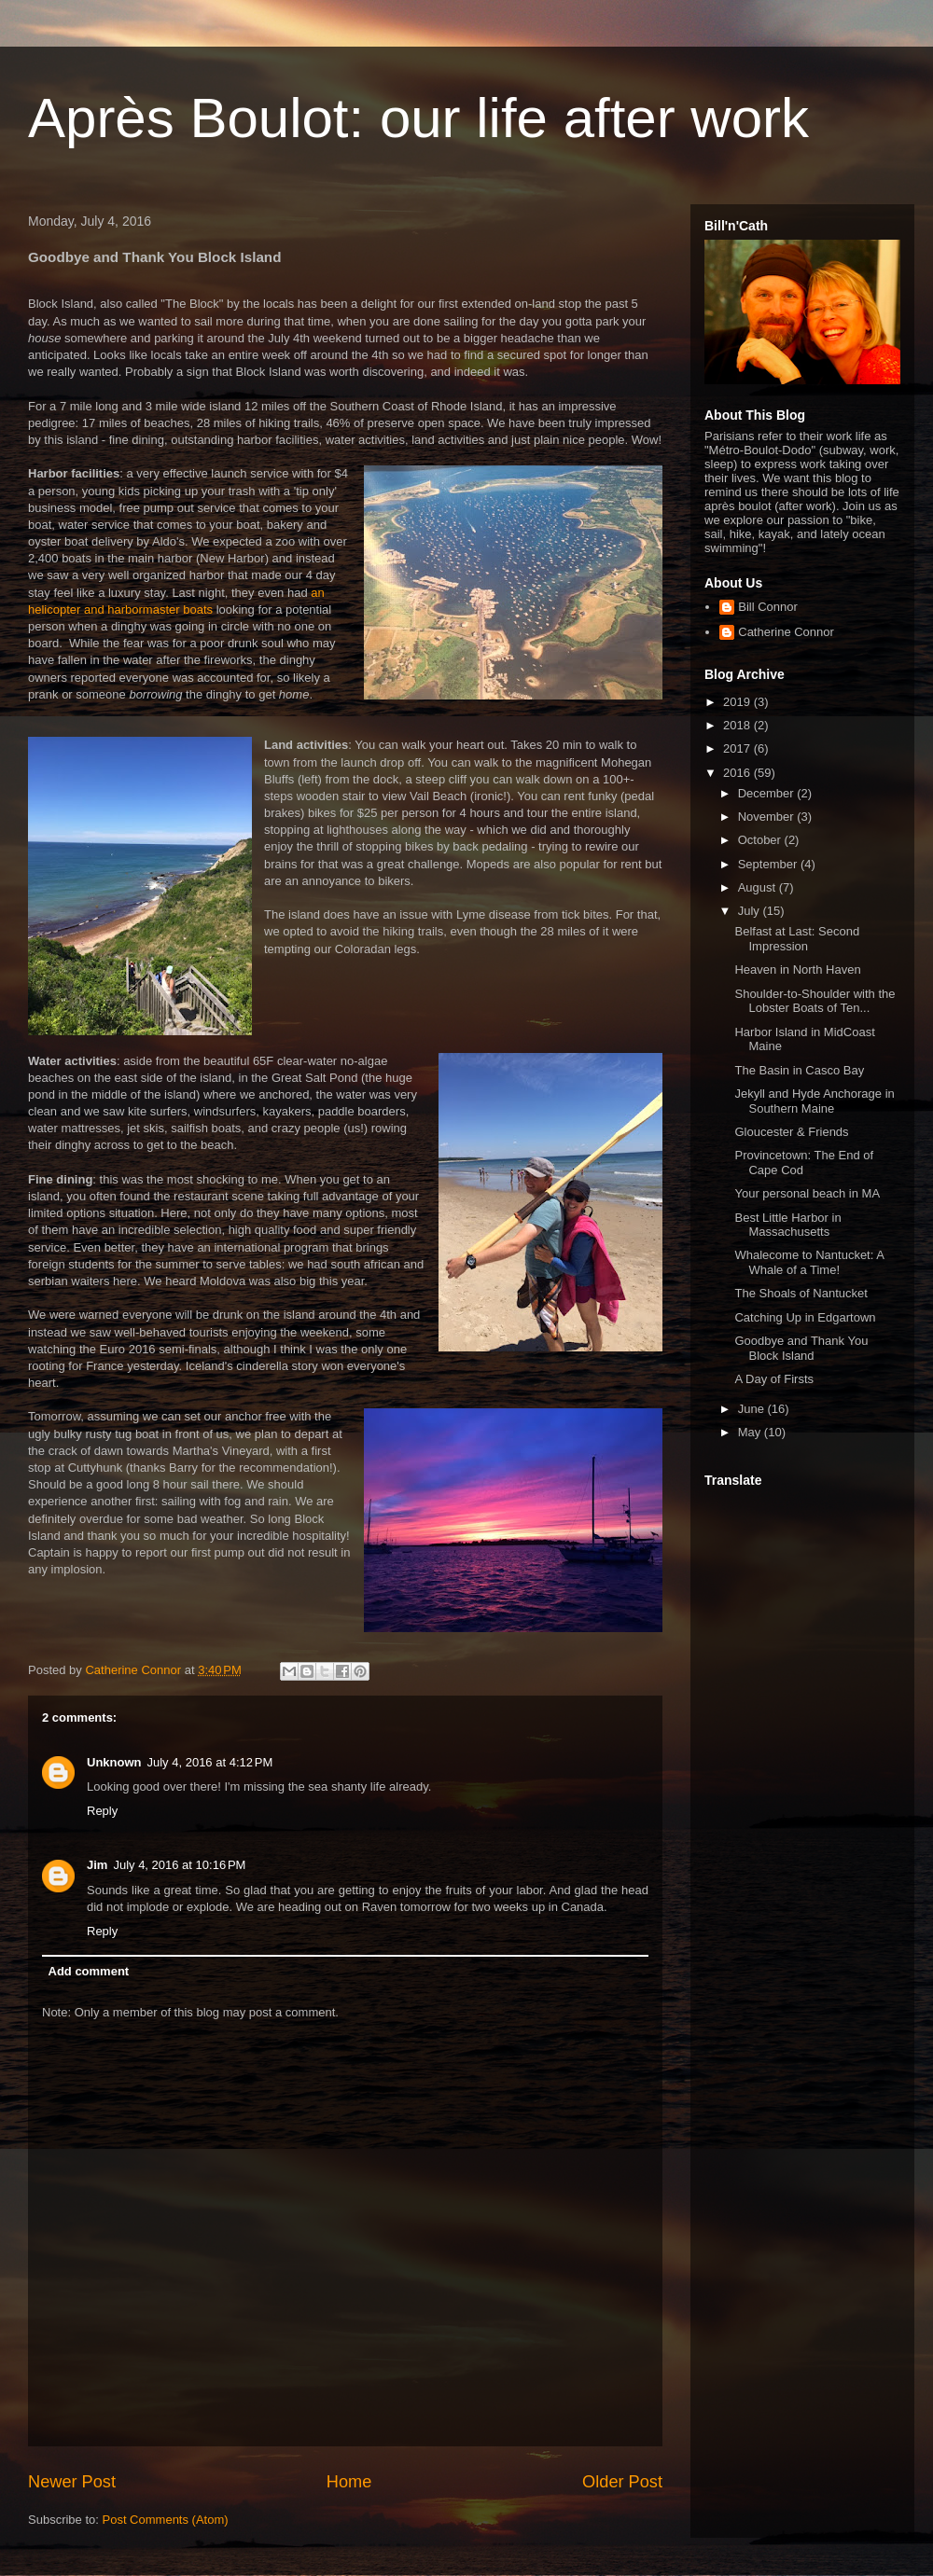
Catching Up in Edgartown (804, 1317)
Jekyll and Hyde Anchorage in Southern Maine (814, 1101)
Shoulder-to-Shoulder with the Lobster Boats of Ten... (814, 1001)
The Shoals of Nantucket (800, 1293)
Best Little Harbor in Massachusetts (787, 1225)
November (768, 817)
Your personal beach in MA (807, 1193)
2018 (738, 725)
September (769, 864)
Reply (102, 1811)
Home (349, 2481)
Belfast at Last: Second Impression (796, 938)
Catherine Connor (786, 632)
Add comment (89, 1971)
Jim (97, 1865)
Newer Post (72, 2481)
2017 (738, 748)
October (761, 840)
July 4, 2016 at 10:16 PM (179, 1865)
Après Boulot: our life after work (418, 118)
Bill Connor (768, 607)
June (753, 1409)
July (750, 911)
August (758, 887)
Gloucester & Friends (791, 1132)
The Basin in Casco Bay (799, 1070)
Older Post (622, 2481)
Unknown (114, 1762)
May (751, 1432)
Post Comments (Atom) (166, 2520)
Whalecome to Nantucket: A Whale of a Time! (809, 1262)
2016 (738, 773)
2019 (738, 702)
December (768, 793)
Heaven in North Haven (797, 969)
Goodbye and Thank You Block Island (801, 1348)
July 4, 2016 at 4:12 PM (210, 1762)
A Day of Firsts (774, 1379)
